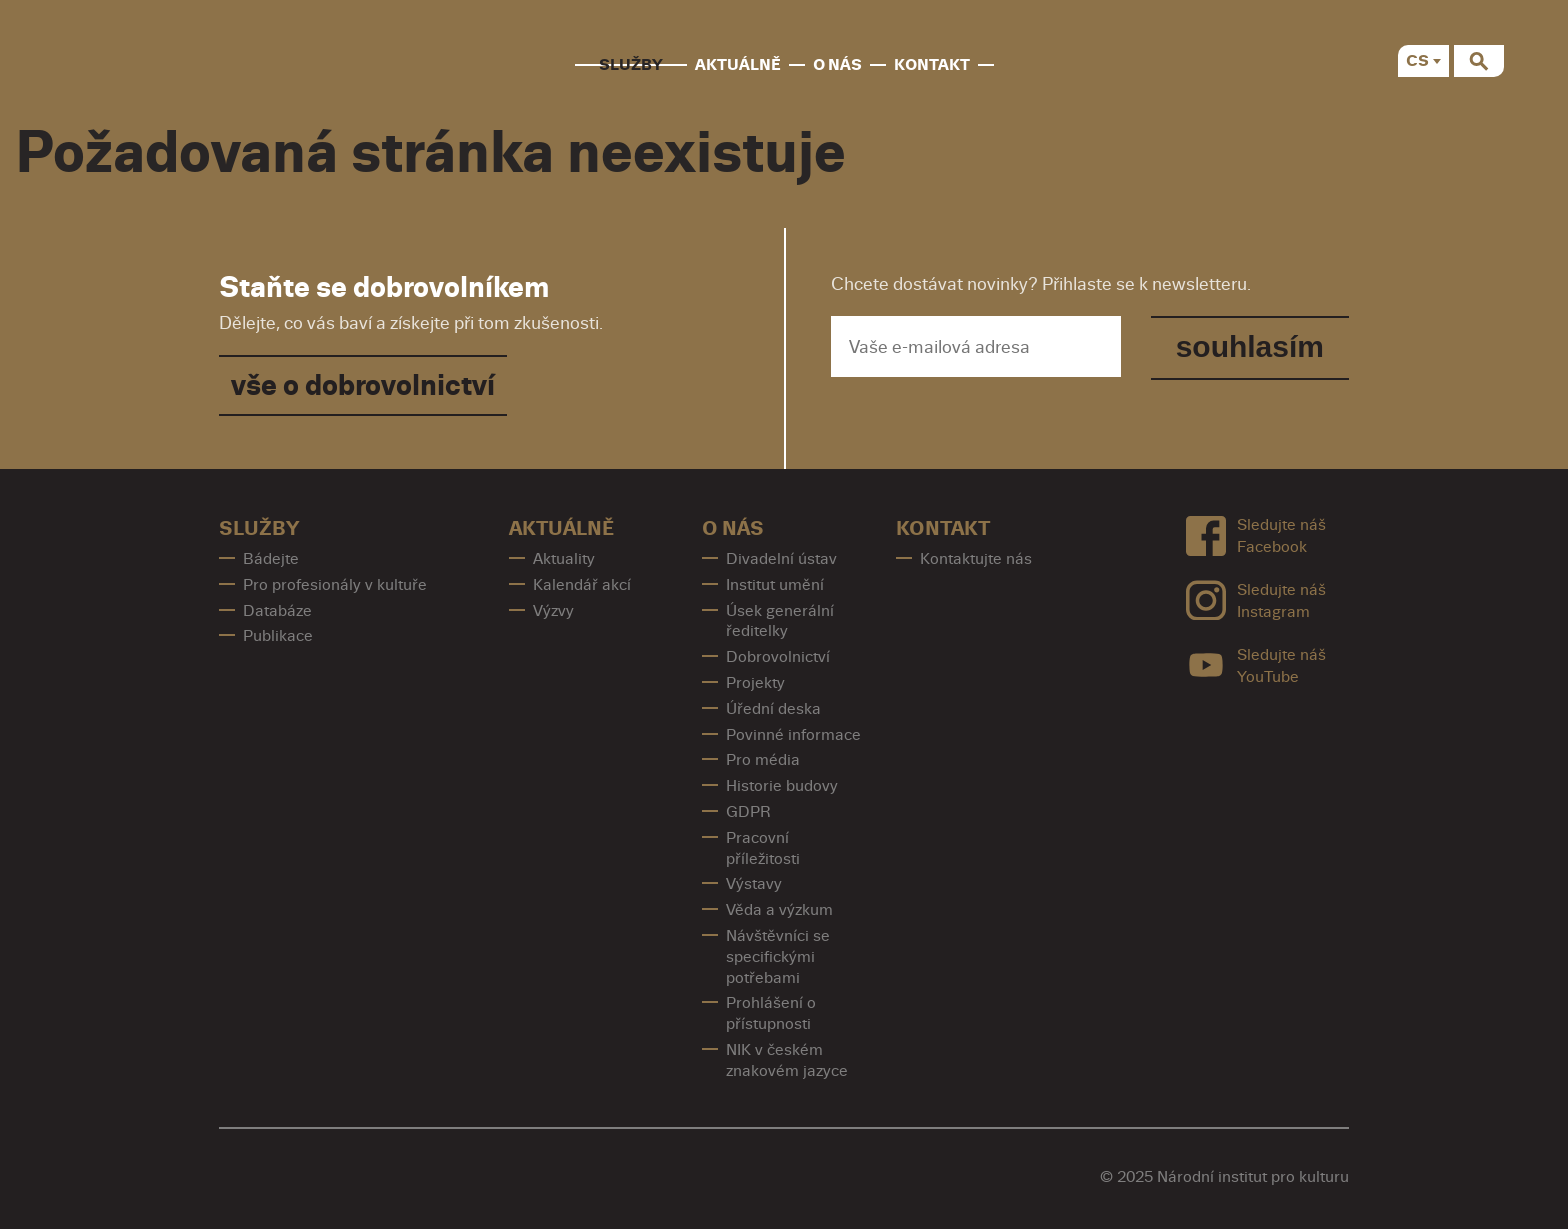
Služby (631, 65)
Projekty (755, 683)
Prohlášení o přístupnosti (771, 1013)
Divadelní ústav (781, 559)
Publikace (278, 636)
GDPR (748, 812)
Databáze (277, 611)
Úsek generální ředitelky (780, 621)
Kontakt (932, 65)
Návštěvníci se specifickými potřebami (778, 957)
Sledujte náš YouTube (1256, 665)
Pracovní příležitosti (763, 848)
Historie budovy (782, 786)
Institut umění (775, 585)
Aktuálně (738, 65)
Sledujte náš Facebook (1256, 536)
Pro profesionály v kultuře (335, 585)
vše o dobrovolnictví (363, 385)
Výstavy (754, 884)
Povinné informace (793, 735)
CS (1417, 61)
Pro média (763, 760)
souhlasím (1250, 346)
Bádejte (271, 559)
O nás (837, 65)
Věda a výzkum (779, 910)
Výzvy (553, 611)
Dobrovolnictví (778, 657)
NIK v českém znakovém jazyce (787, 1060)
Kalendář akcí (582, 585)
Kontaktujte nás (976, 559)
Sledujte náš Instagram (1256, 600)
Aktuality (564, 559)
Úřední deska (773, 709)
